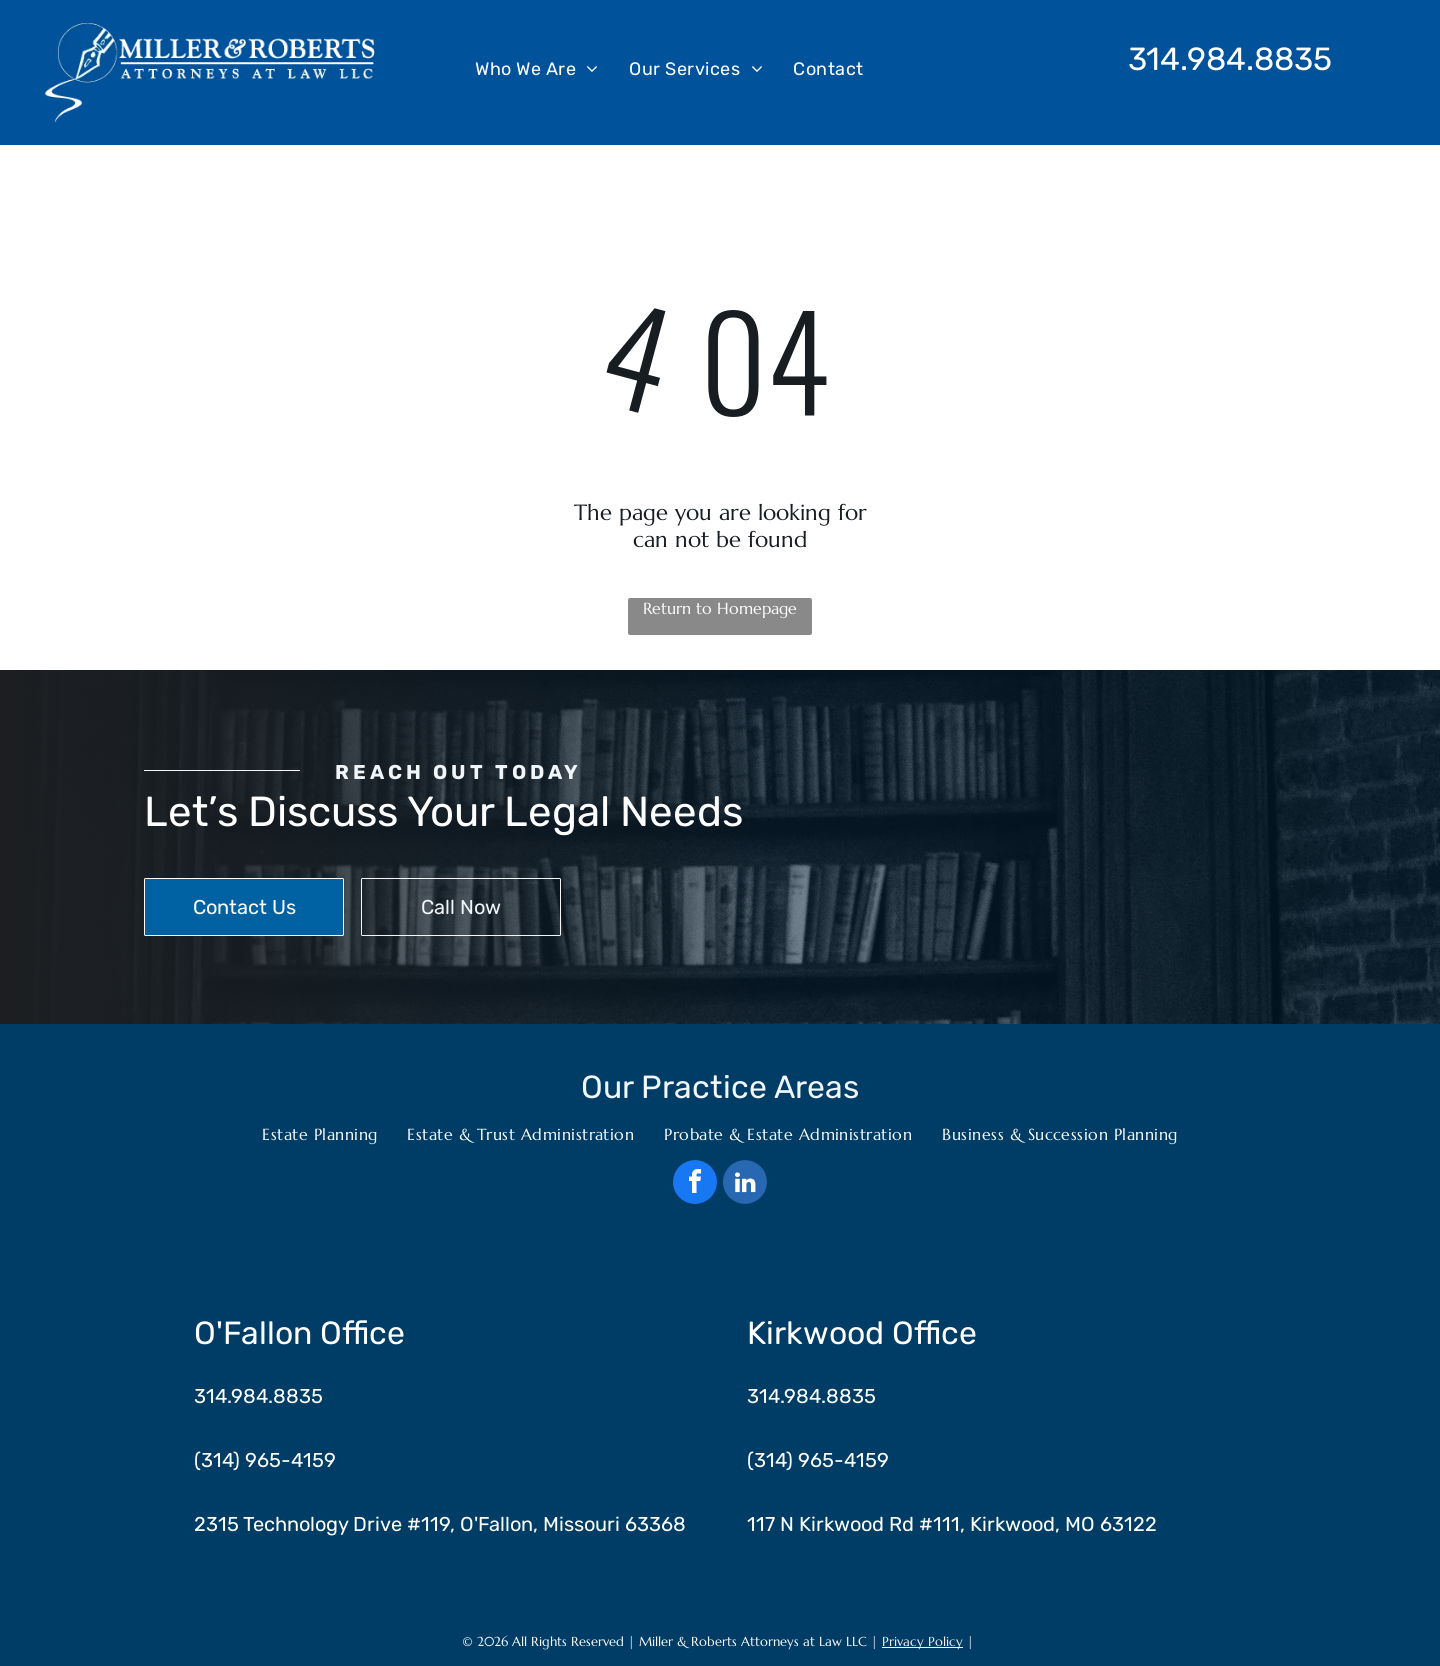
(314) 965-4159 (265, 1460)
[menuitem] (537, 68)
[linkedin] (745, 1184)
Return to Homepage (720, 608)
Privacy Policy (922, 1641)
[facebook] (695, 1184)
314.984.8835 (1230, 59)
